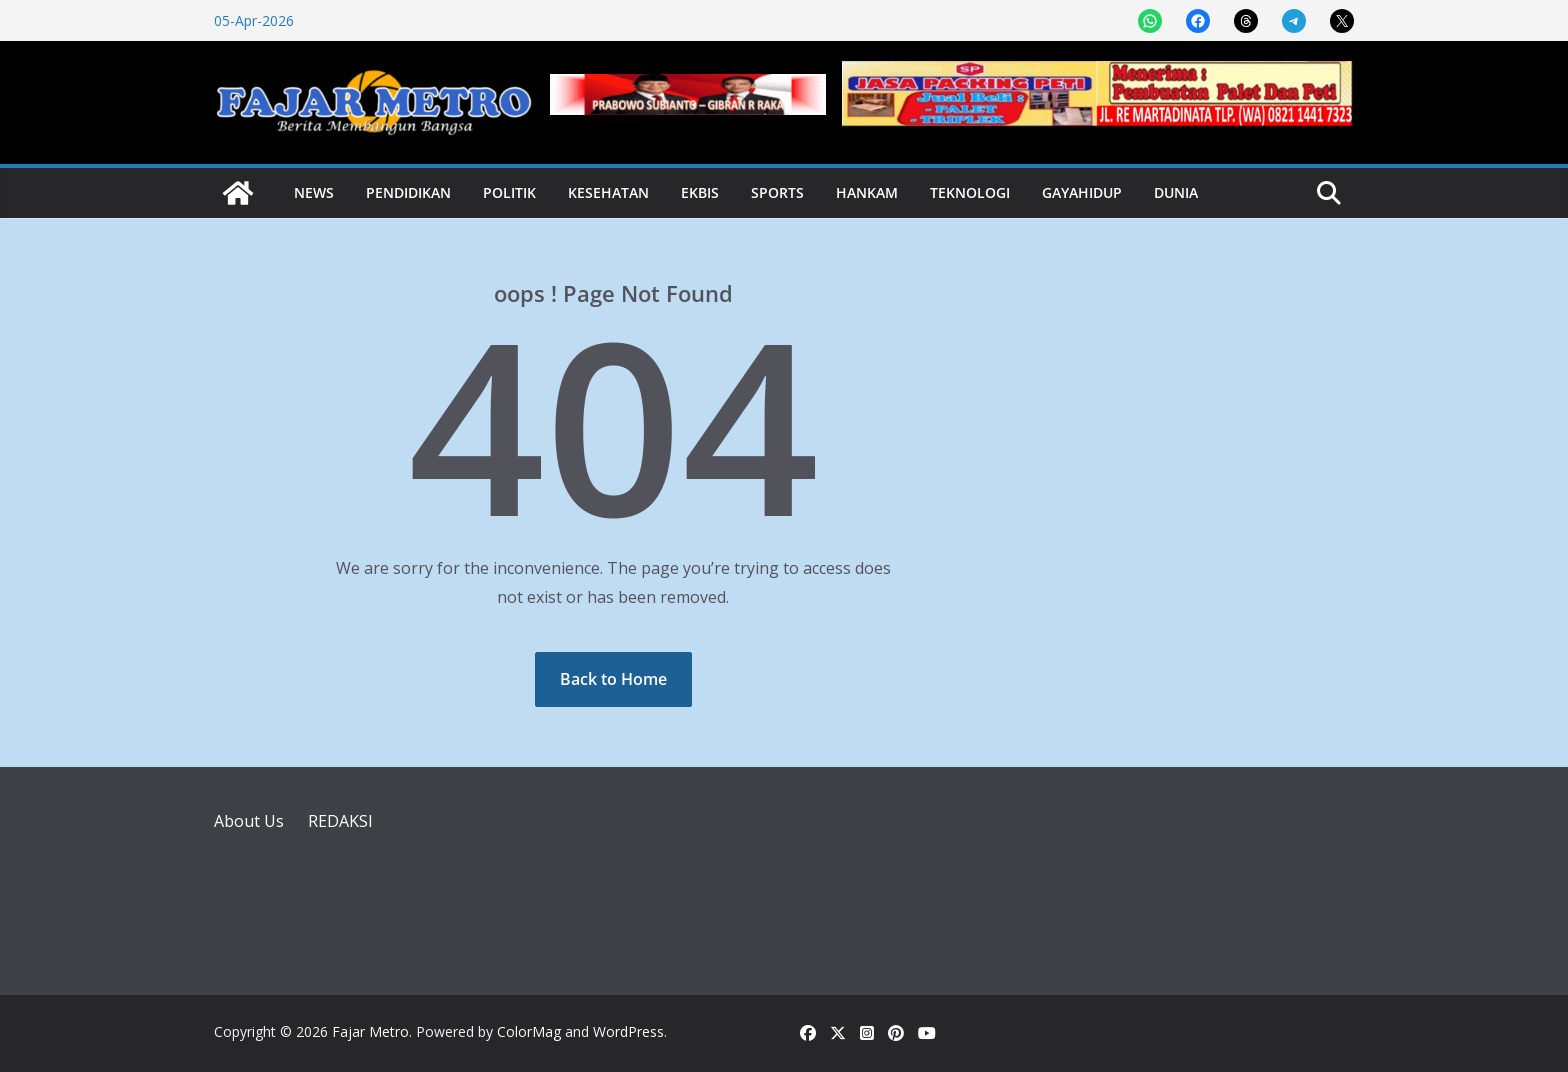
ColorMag (529, 1031)
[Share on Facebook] (1198, 21)
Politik (509, 192)
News (314, 192)
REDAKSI (340, 821)
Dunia (1176, 192)
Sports (777, 192)
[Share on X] (1342, 21)
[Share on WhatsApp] (1150, 21)
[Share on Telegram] (1294, 21)
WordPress (628, 1031)
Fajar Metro (370, 1031)
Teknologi (970, 192)
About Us (249, 821)
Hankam (867, 192)
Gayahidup (1082, 192)
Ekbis (700, 192)
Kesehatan (608, 192)
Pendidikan (408, 192)
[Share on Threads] (1246, 21)
